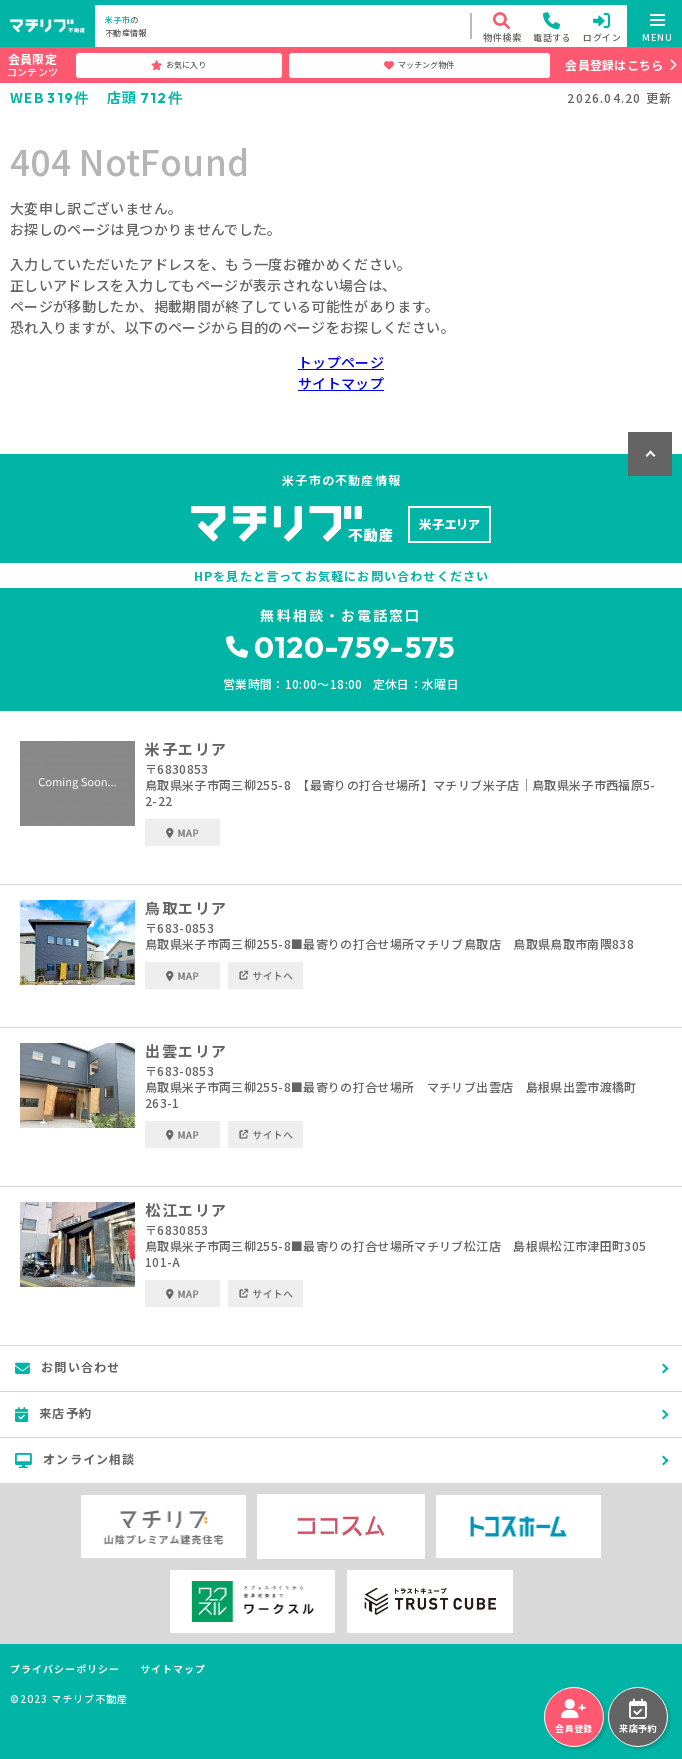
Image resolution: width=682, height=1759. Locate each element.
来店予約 (637, 1717)
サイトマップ (341, 383)
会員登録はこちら (614, 64)
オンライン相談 (75, 1459)
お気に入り (178, 65)
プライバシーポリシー (65, 1669)
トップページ (341, 362)
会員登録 (573, 1717)
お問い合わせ (67, 1367)
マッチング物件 (419, 65)
